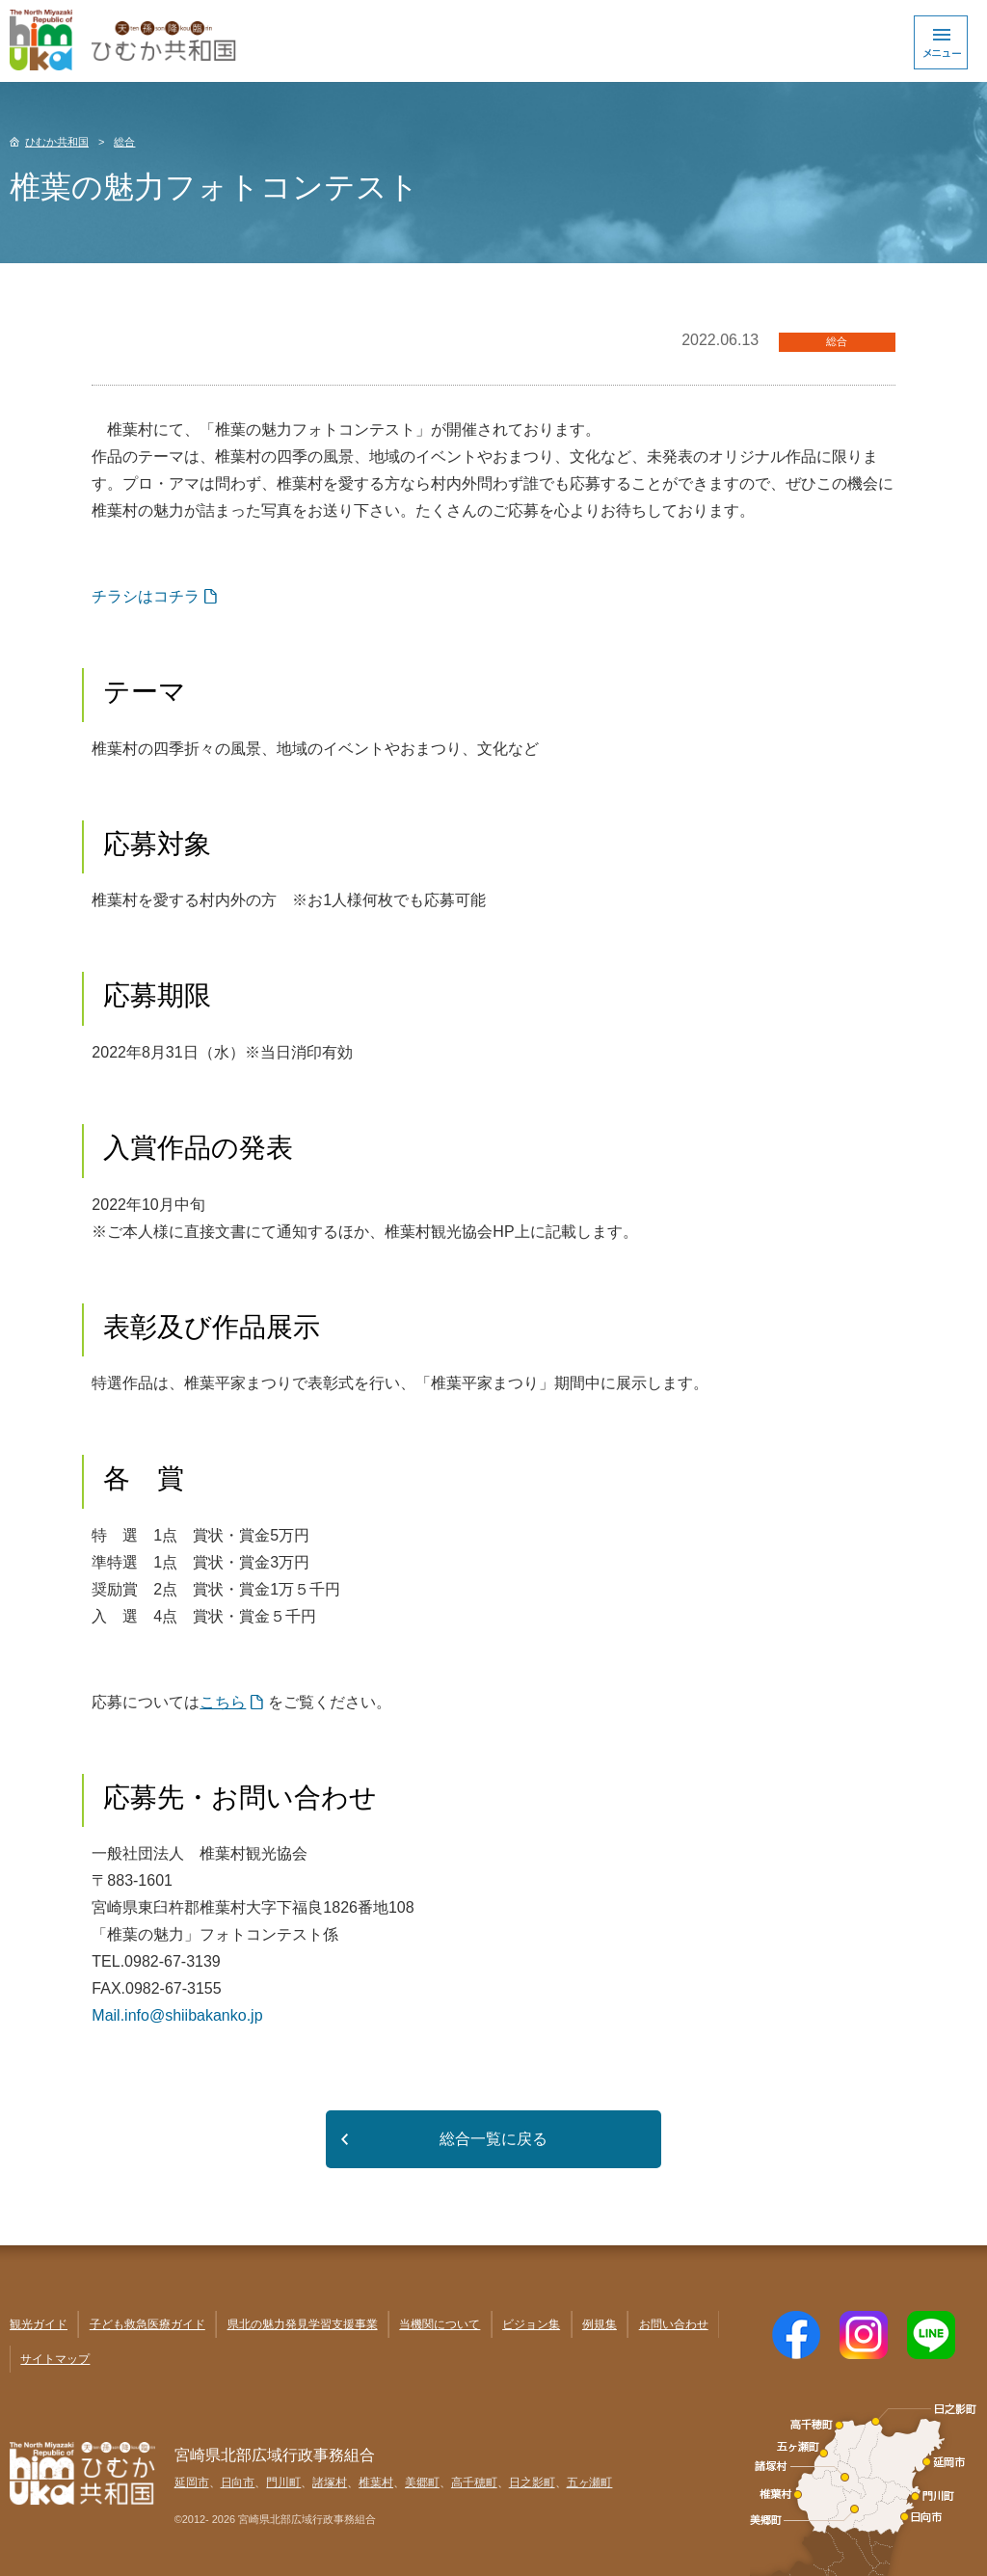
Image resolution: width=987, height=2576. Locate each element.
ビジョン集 (531, 2324)
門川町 (283, 2482)
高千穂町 (474, 2482)
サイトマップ (55, 2359)
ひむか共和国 (57, 142)
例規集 (599, 2324)
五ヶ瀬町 (590, 2482)
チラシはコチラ (146, 596)
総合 (124, 142)
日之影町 (532, 2482)
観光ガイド (38, 2324)
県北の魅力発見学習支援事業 (302, 2324)
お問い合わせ (673, 2324)
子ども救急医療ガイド (147, 2324)
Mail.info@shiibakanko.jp (177, 2015)
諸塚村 (329, 2482)
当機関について (439, 2324)
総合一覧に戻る (493, 2139)
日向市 (238, 2482)
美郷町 (422, 2482)
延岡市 (191, 2482)
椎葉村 (376, 2482)
